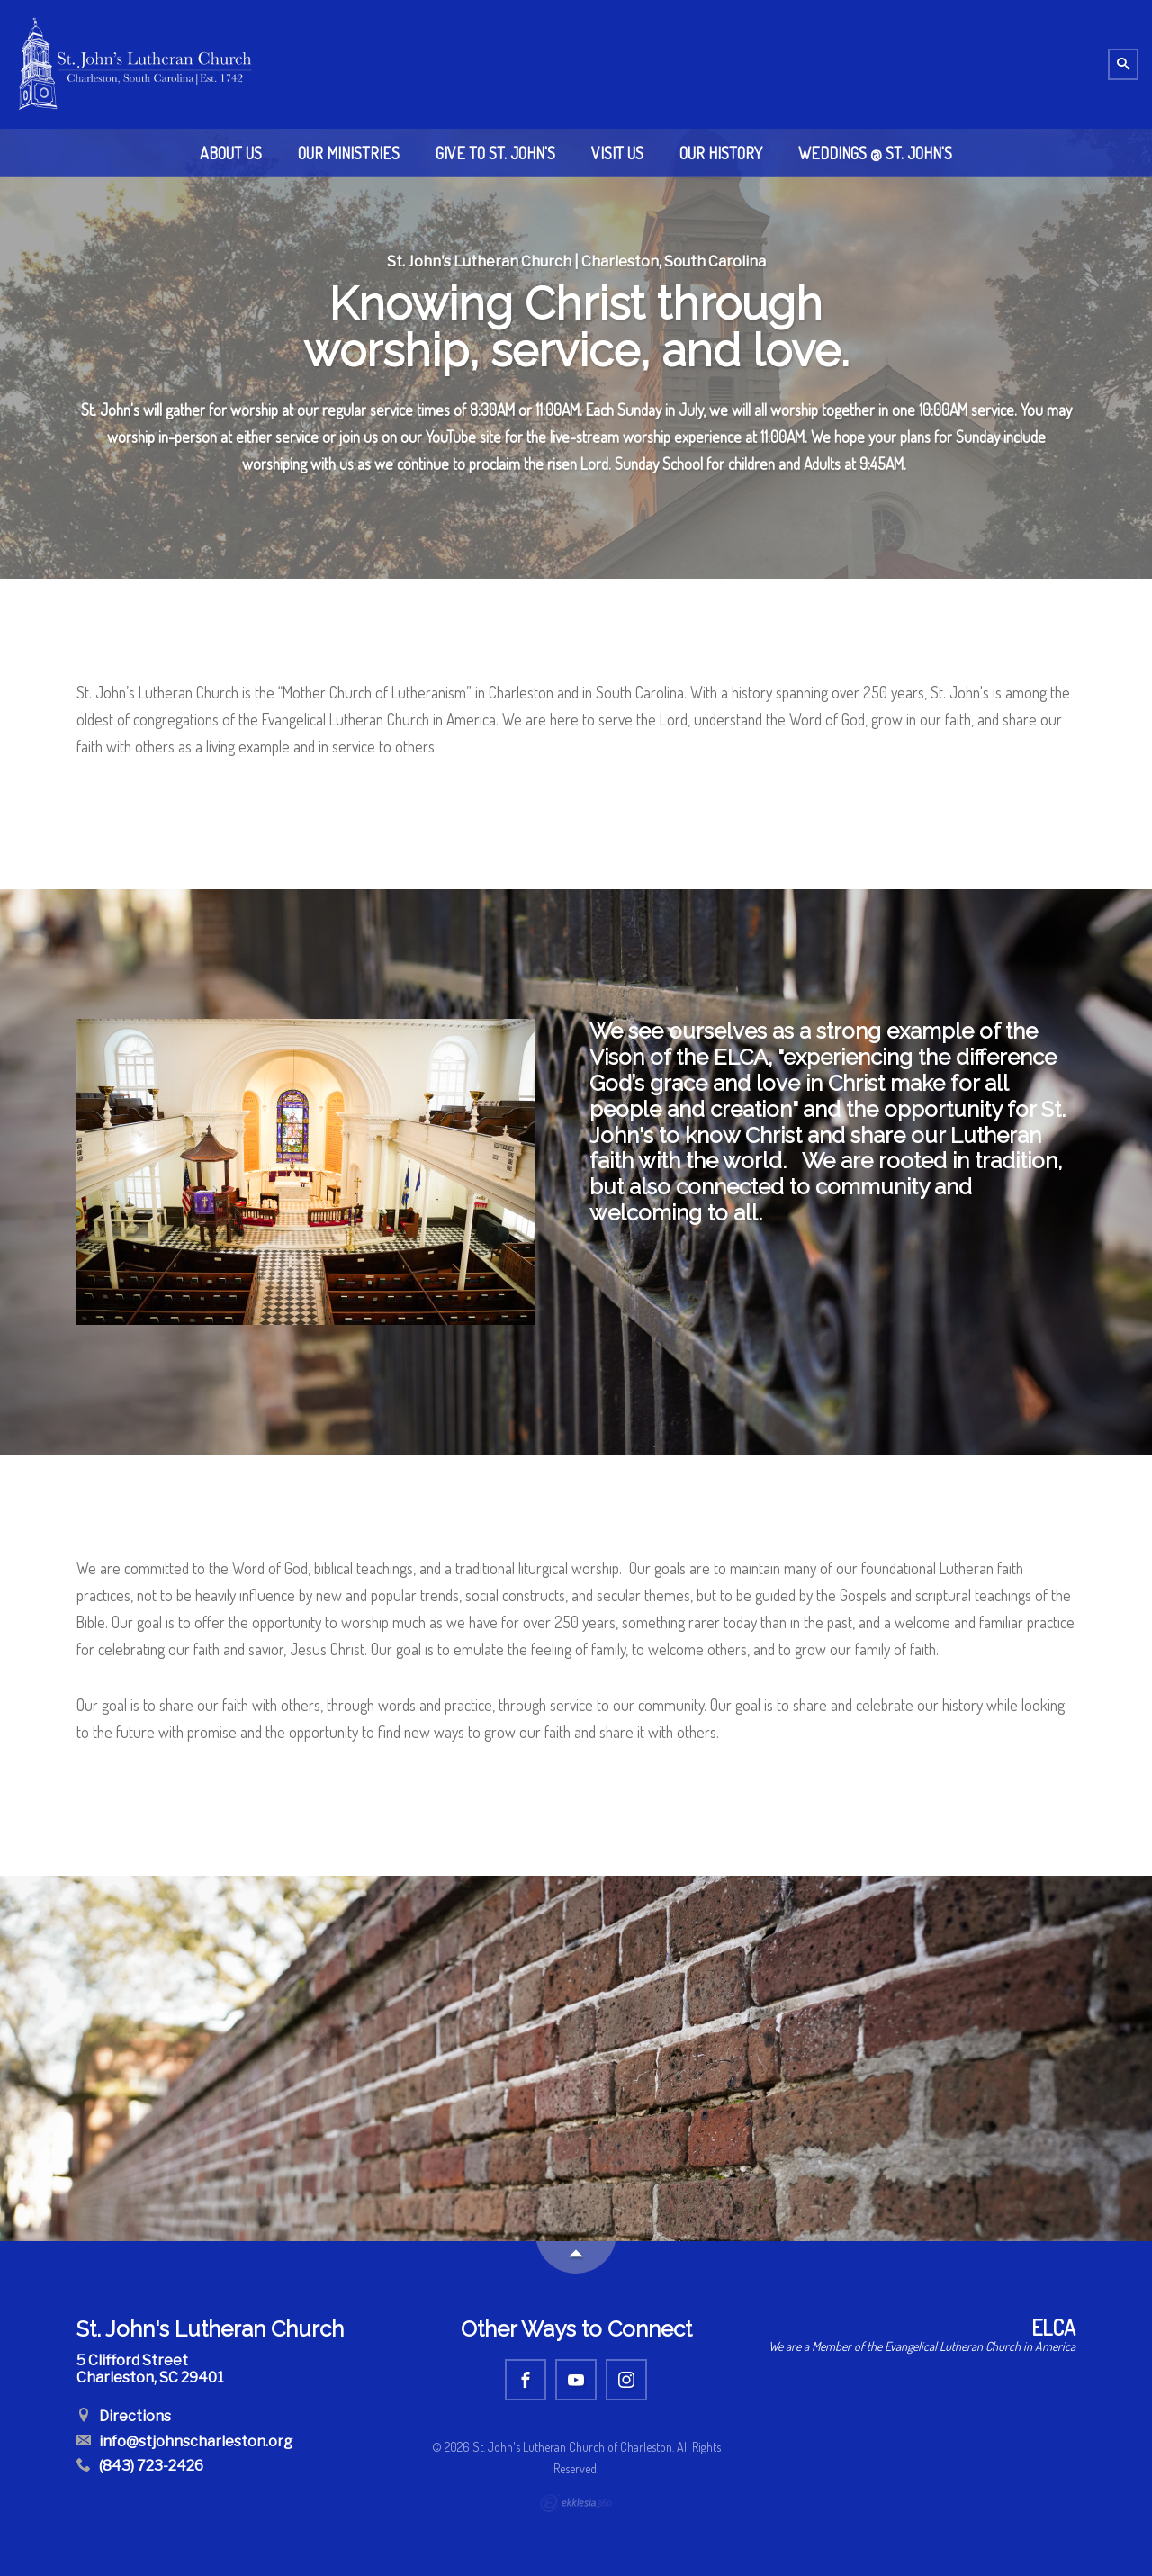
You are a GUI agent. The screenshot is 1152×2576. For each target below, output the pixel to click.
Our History (721, 153)
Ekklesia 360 (576, 2503)
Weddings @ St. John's (875, 153)
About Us (231, 153)
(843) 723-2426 (139, 2465)
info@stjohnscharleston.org (184, 2441)
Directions (123, 2416)
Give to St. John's (495, 153)
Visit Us (617, 153)
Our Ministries (349, 153)
